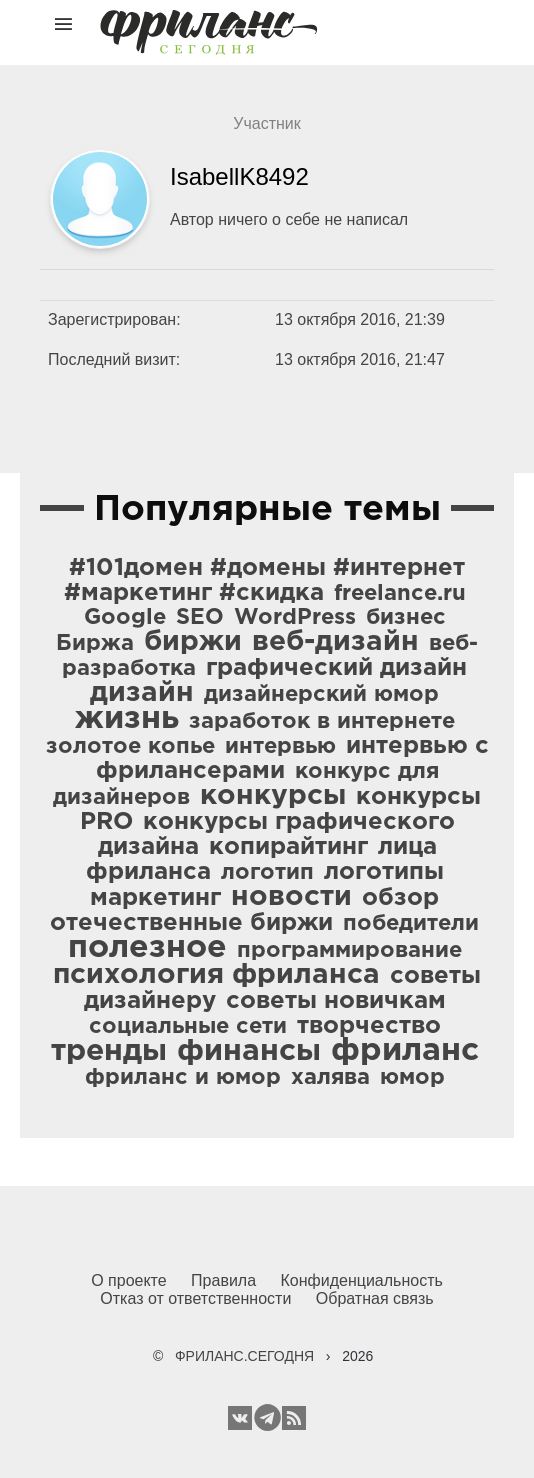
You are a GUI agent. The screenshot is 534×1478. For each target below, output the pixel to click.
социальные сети (188, 1027)
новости (291, 897)
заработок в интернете (322, 722)
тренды (109, 1051)
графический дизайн (336, 668)
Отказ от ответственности (195, 1298)
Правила (223, 1280)
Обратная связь (375, 1298)
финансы (249, 1051)
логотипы (384, 872)
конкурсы (273, 796)
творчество (369, 1026)
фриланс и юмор (183, 1078)
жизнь (127, 719)
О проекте (128, 1280)
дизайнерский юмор (321, 695)
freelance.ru (400, 594)
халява (330, 1078)
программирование (349, 951)
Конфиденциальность (362, 1280)
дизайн (142, 693)
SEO (200, 618)
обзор (400, 898)
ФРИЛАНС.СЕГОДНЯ (244, 1356)
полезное (147, 948)
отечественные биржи (191, 923)
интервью (280, 747)
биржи (193, 642)
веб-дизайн (335, 642)
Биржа (95, 644)
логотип (267, 873)
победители (411, 924)
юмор (412, 1078)
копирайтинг (288, 847)
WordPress (295, 618)
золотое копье (130, 747)
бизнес (406, 618)
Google (125, 618)
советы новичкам (336, 1001)
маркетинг (155, 898)
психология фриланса (216, 975)
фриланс (405, 1051)
